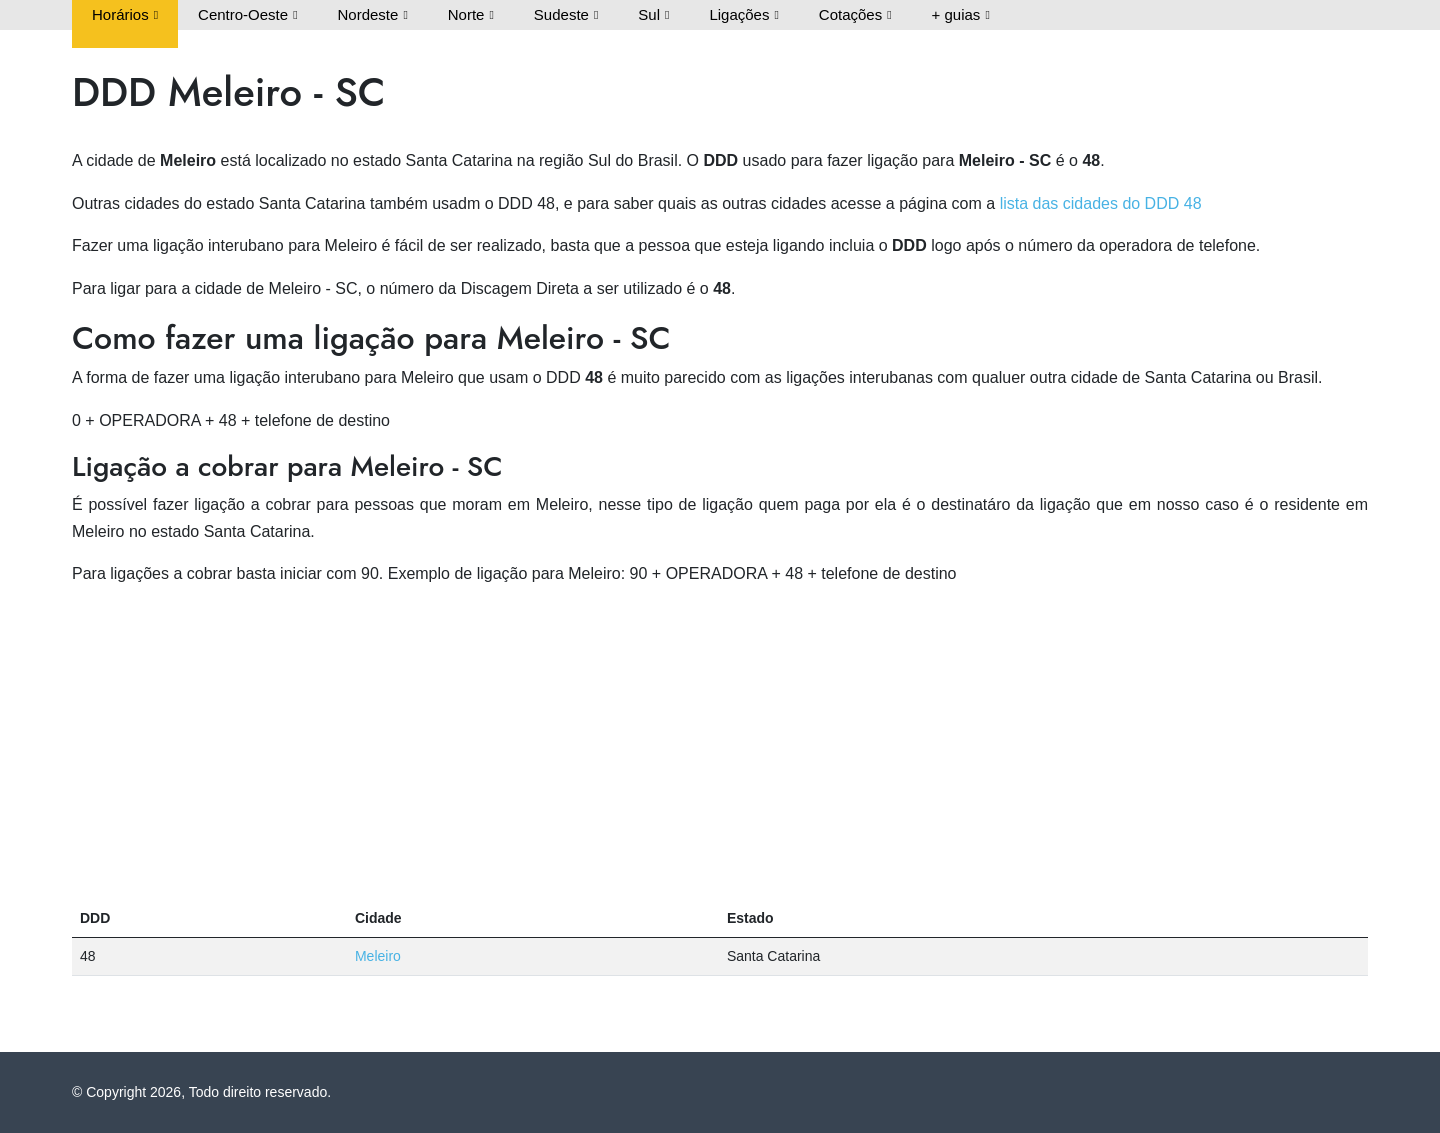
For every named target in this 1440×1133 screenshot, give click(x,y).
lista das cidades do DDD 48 (1101, 203)
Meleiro (378, 956)
